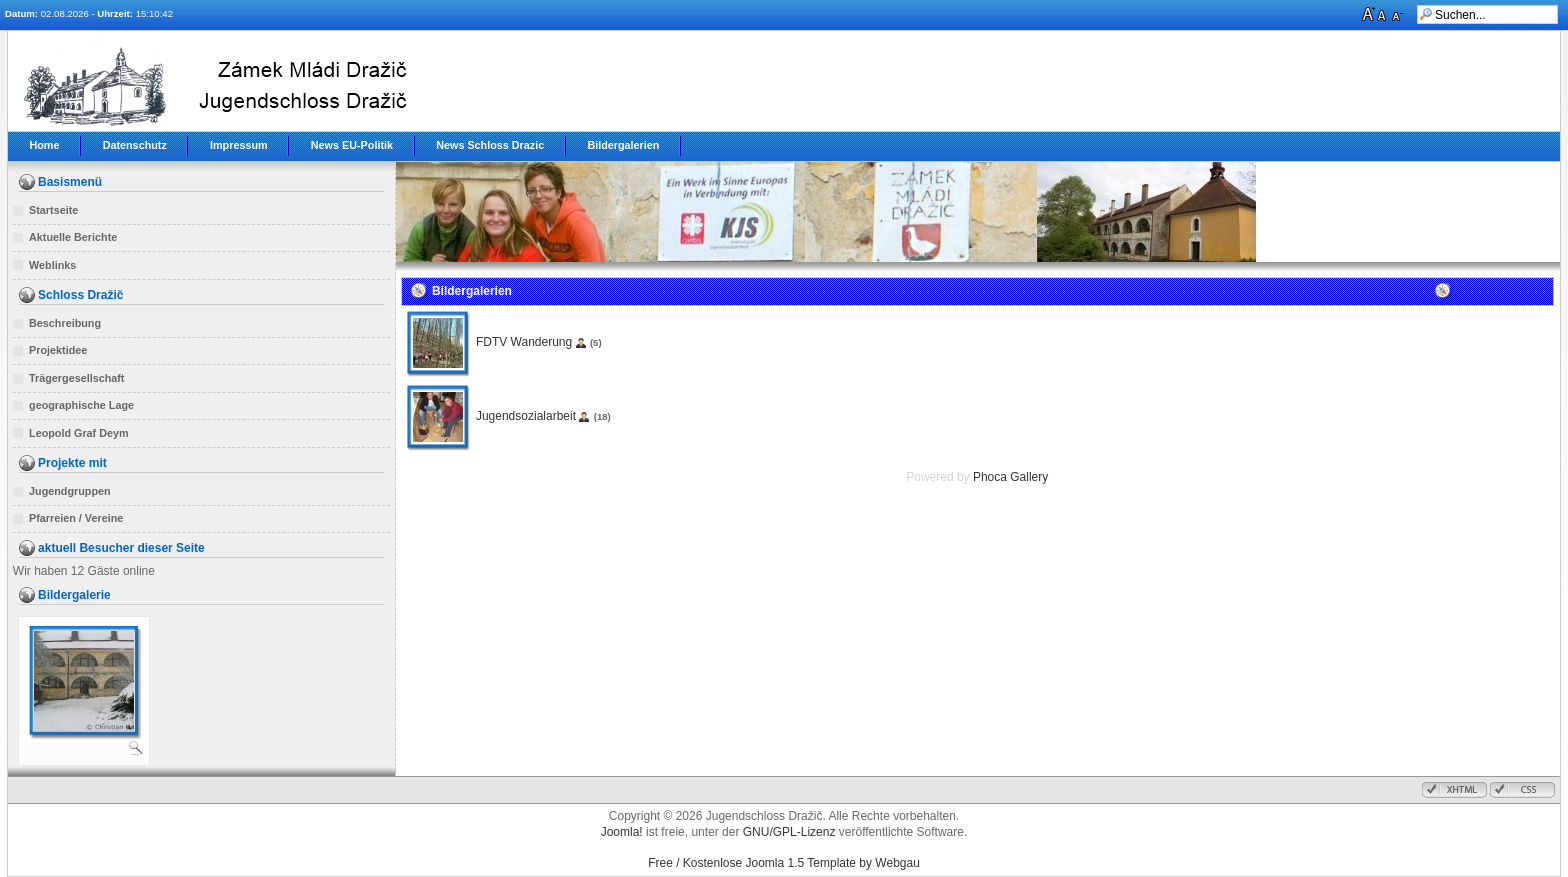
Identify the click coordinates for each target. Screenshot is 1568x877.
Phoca (990, 477)
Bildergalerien (623, 145)
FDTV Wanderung (524, 342)
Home (44, 145)
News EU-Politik (352, 145)
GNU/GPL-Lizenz (789, 832)
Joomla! (622, 832)
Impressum (239, 145)
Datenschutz (135, 145)
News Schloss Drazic (490, 145)
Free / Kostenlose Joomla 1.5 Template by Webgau (784, 863)
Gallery (1029, 477)
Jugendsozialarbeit (526, 416)
